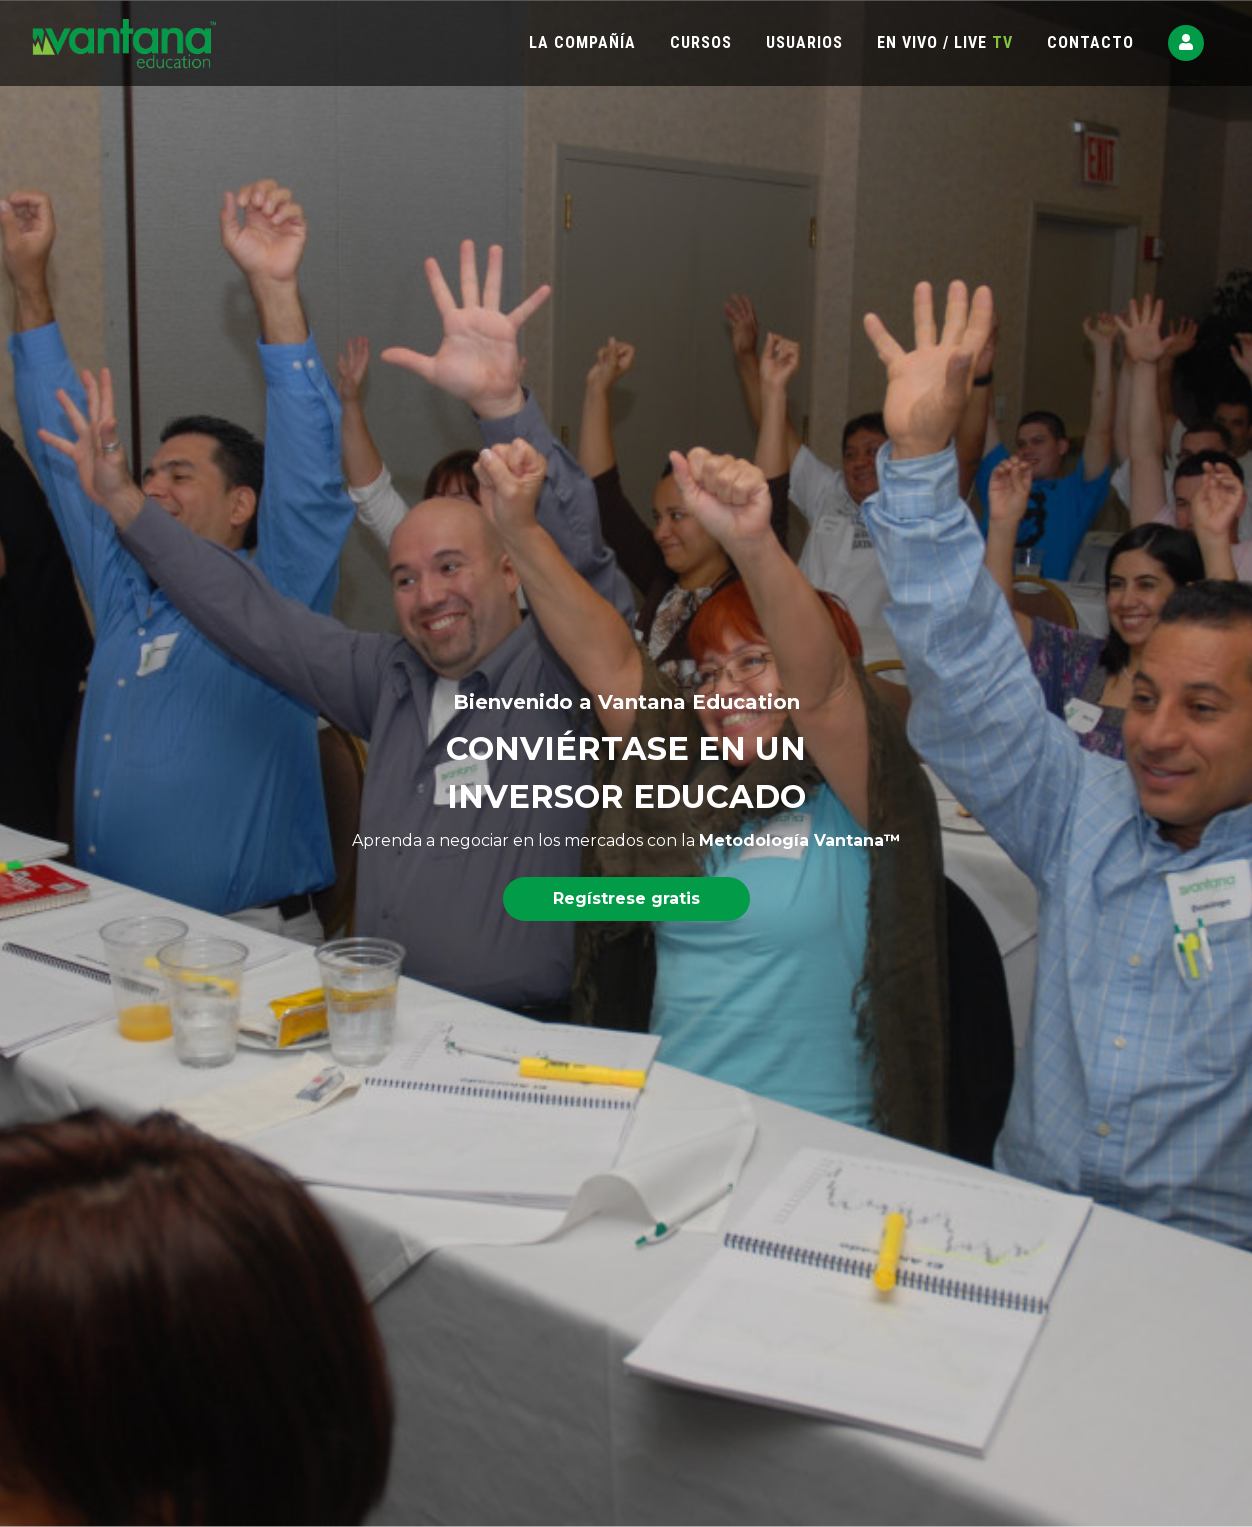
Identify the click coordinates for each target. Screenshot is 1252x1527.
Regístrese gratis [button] (626, 898)
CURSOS (701, 42)
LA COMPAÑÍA (582, 42)
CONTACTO (1090, 42)
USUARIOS (804, 42)
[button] (1186, 43)
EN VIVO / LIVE (945, 42)
